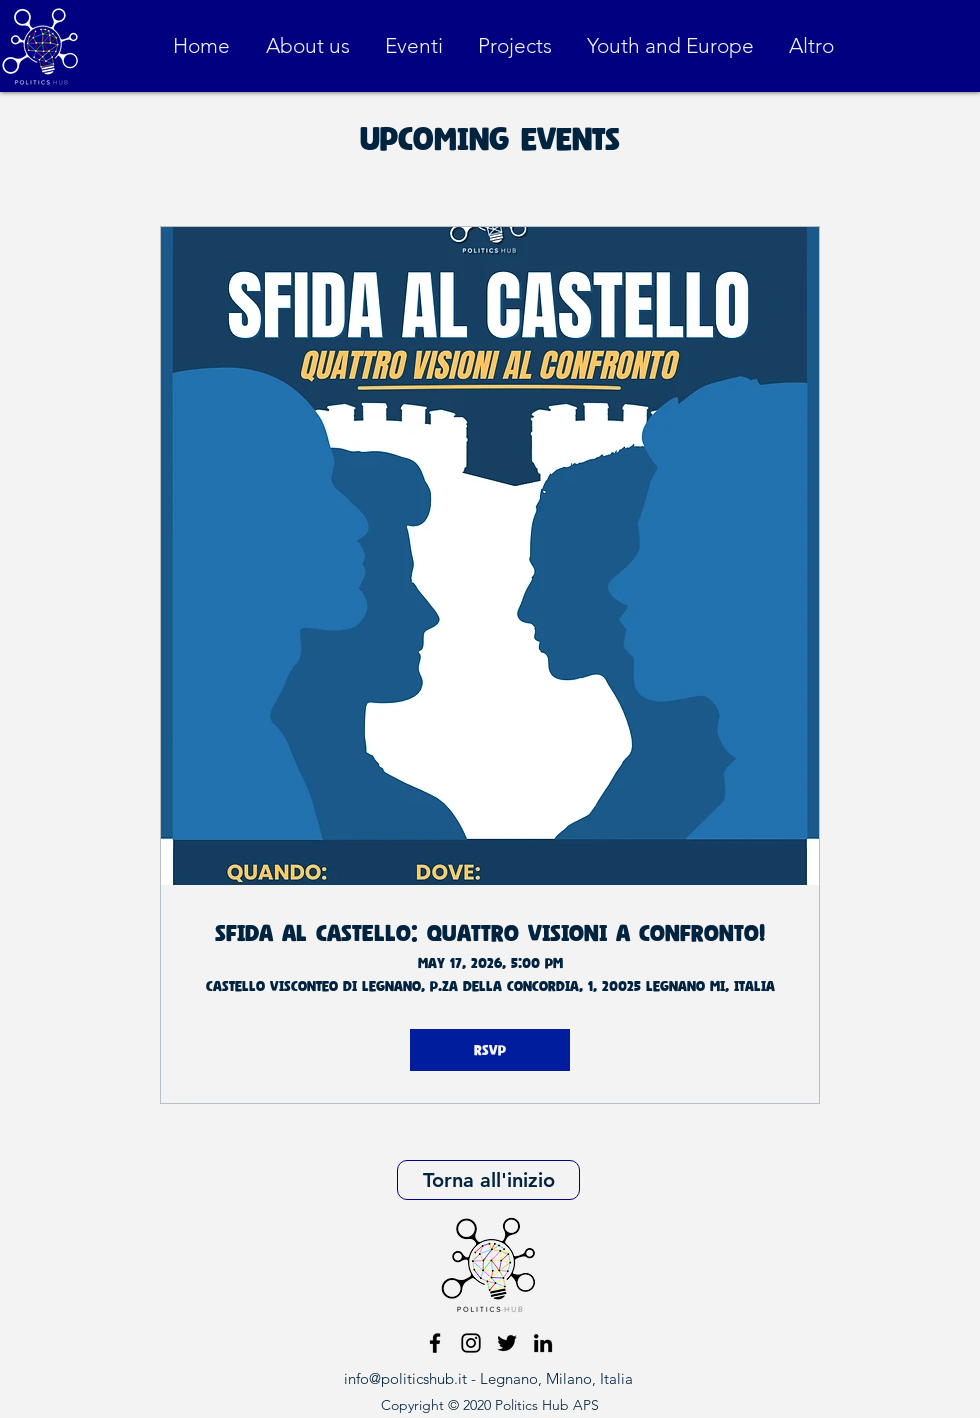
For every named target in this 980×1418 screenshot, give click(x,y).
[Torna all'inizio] (488, 1180)
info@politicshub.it (405, 1378)
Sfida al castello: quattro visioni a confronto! (490, 932)
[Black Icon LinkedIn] (543, 1343)
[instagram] (471, 1343)
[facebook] (435, 1343)
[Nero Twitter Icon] (507, 1343)
